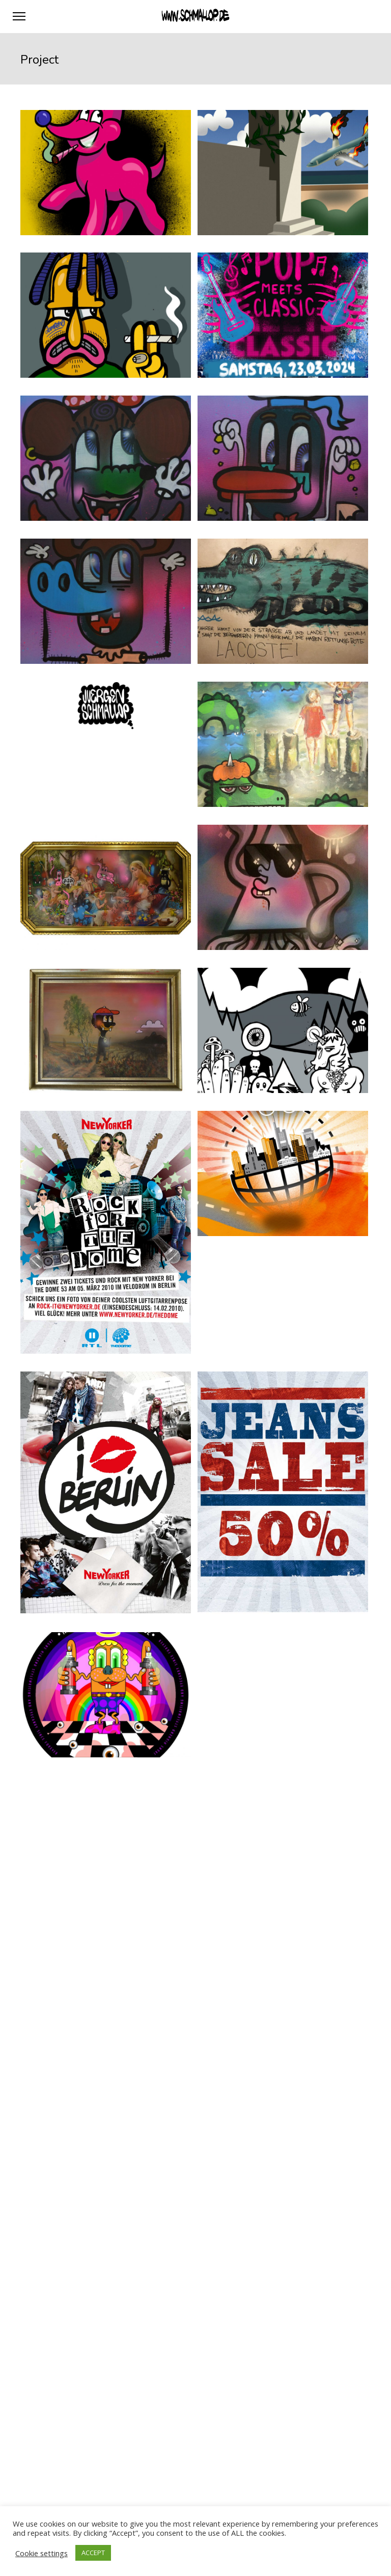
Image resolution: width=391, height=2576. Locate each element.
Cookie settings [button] (41, 2553)
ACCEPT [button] (93, 2552)
